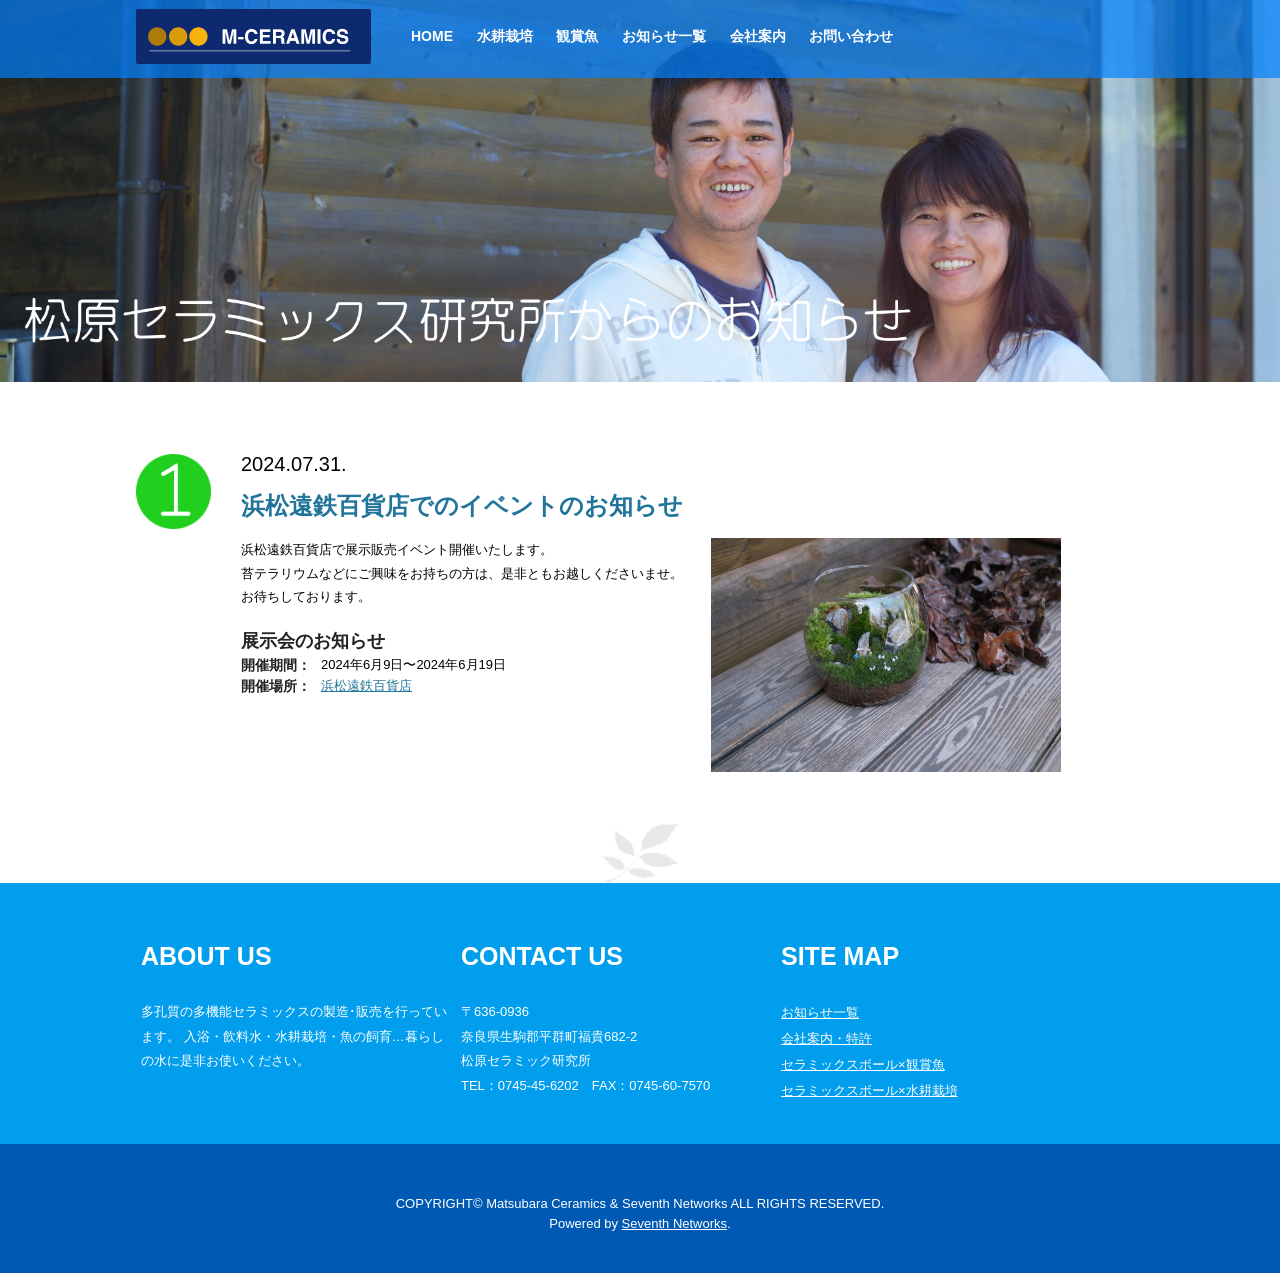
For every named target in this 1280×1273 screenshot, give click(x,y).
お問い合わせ (851, 36)
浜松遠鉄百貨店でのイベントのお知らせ (462, 505)
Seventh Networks (675, 1223)
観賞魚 (577, 36)
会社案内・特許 (826, 1038)
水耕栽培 (505, 36)
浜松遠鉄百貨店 (366, 685)
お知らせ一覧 (664, 36)
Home (432, 36)
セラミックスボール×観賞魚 (863, 1064)
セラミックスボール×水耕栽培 (869, 1090)
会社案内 (758, 36)
